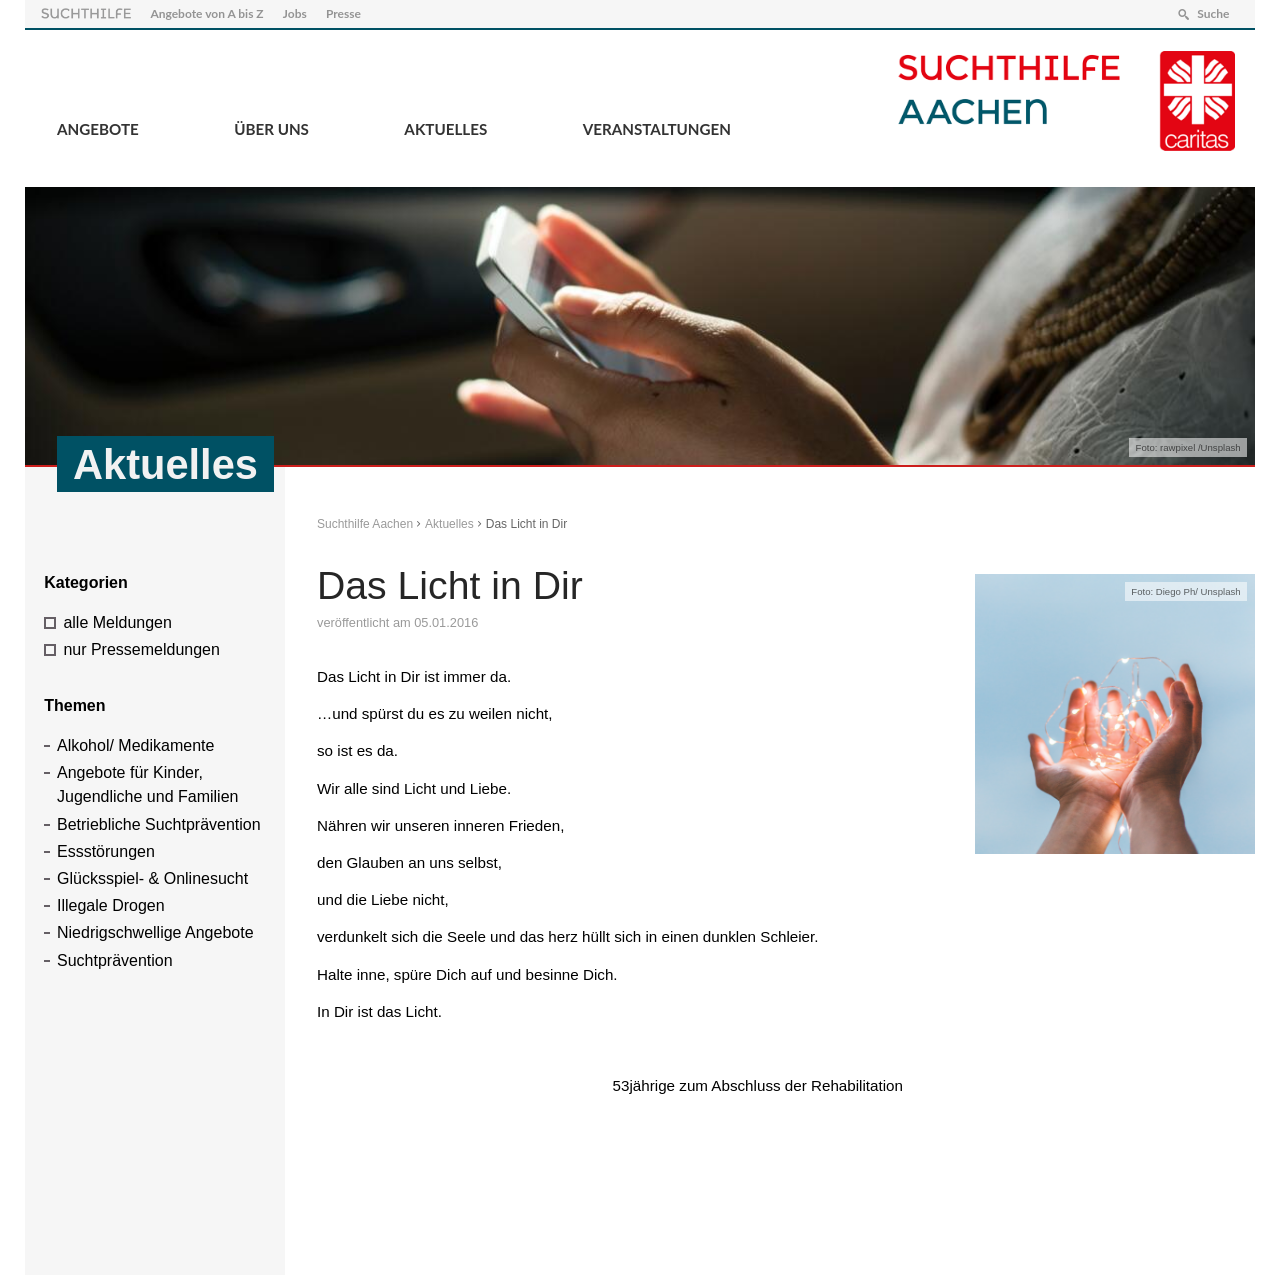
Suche (1213, 13)
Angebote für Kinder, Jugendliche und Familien (147, 784)
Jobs (295, 13)
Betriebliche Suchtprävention (159, 824)
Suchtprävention (115, 960)
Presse (343, 13)
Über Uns (271, 129)
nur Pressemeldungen (141, 649)
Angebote (98, 129)
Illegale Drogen (111, 905)
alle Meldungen (117, 622)
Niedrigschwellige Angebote (155, 932)
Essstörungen (106, 851)
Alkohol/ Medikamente (135, 745)
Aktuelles (445, 129)
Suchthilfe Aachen (365, 524)
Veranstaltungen (657, 129)
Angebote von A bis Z (206, 13)
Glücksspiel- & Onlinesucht (152, 878)
